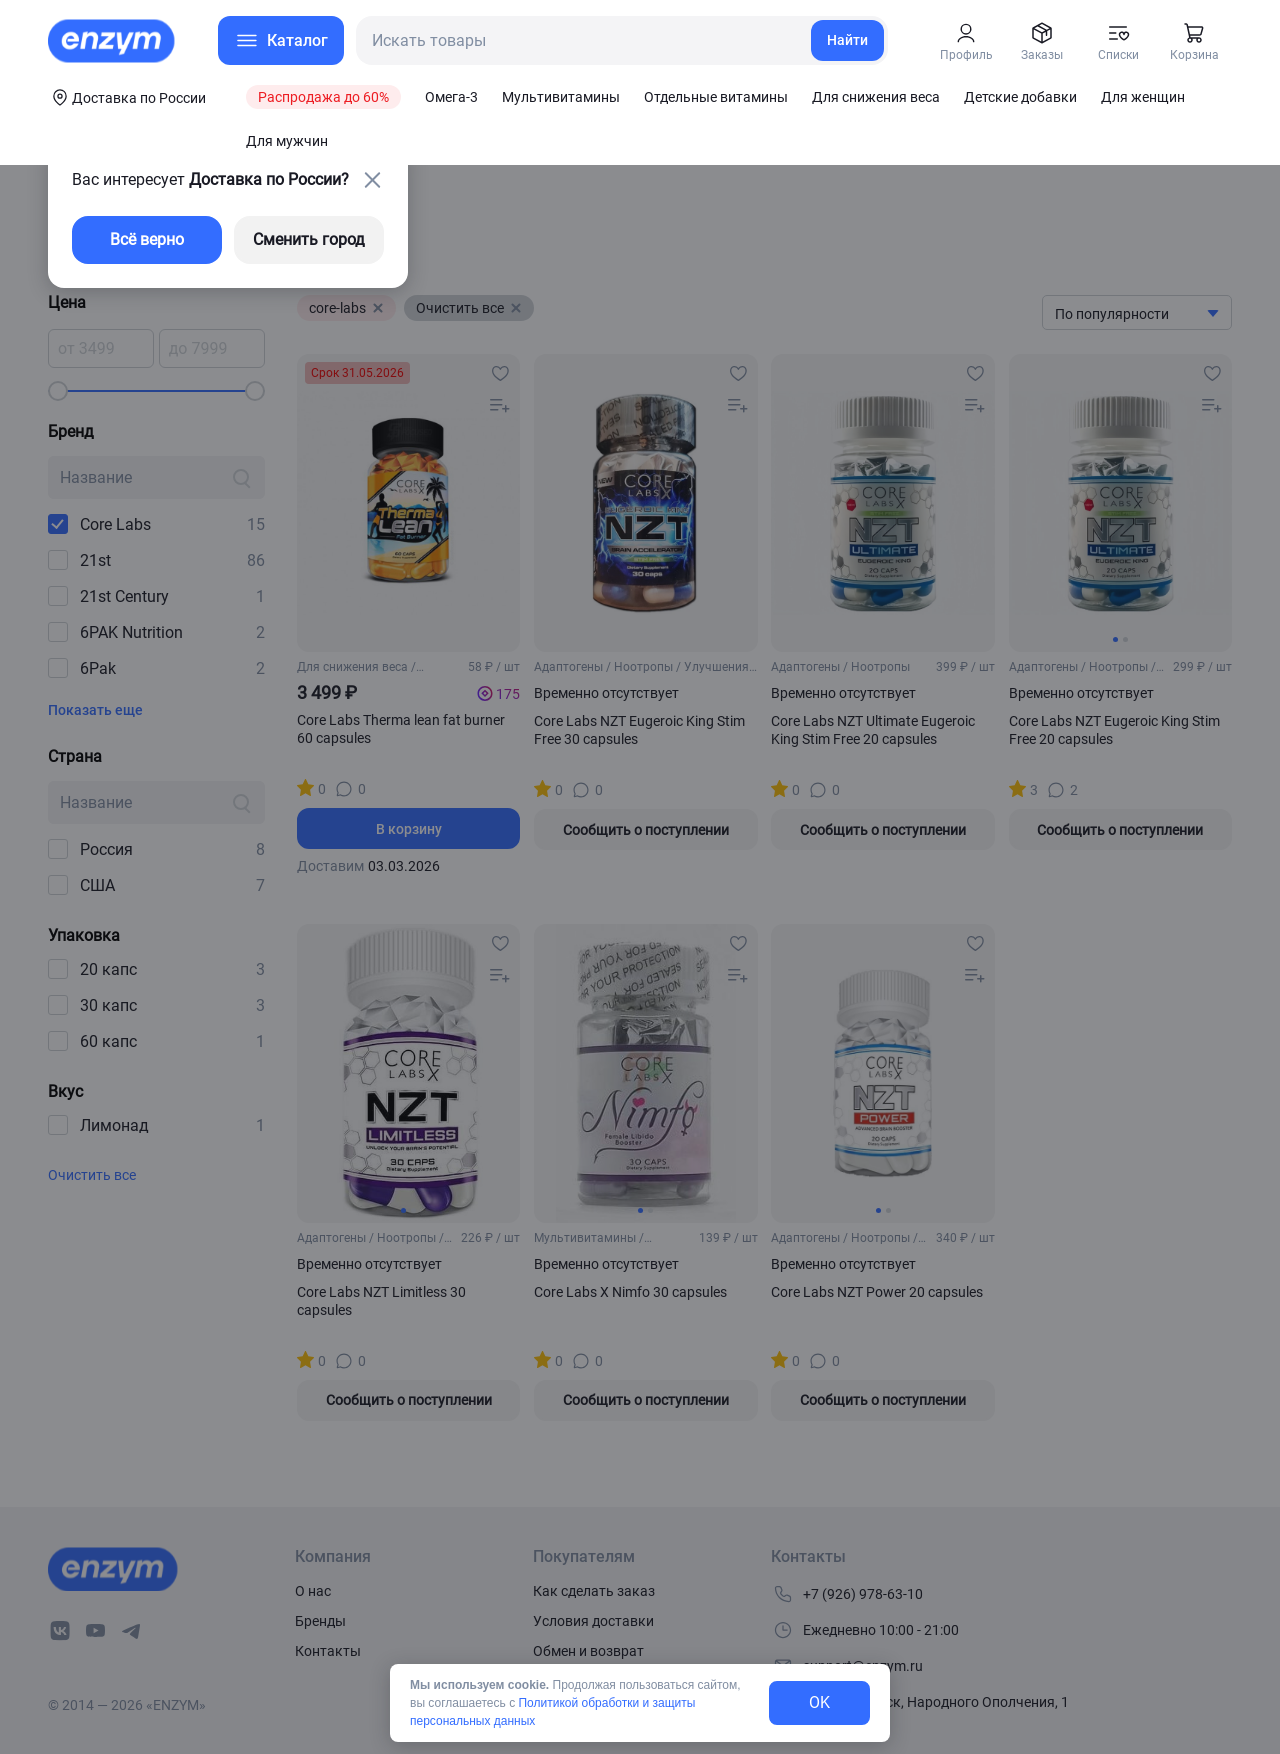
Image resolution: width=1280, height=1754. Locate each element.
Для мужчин (287, 141)
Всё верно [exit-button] (147, 239)
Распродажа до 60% (323, 97)
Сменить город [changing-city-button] (309, 239)
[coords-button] (127, 97)
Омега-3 (451, 97)
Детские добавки (1020, 97)
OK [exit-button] (819, 1702)
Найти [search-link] (847, 40)
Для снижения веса (876, 97)
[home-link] (113, 41)
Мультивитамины (561, 97)
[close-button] (372, 180)
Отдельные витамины (716, 97)
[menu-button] (281, 40)
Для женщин (1143, 97)
